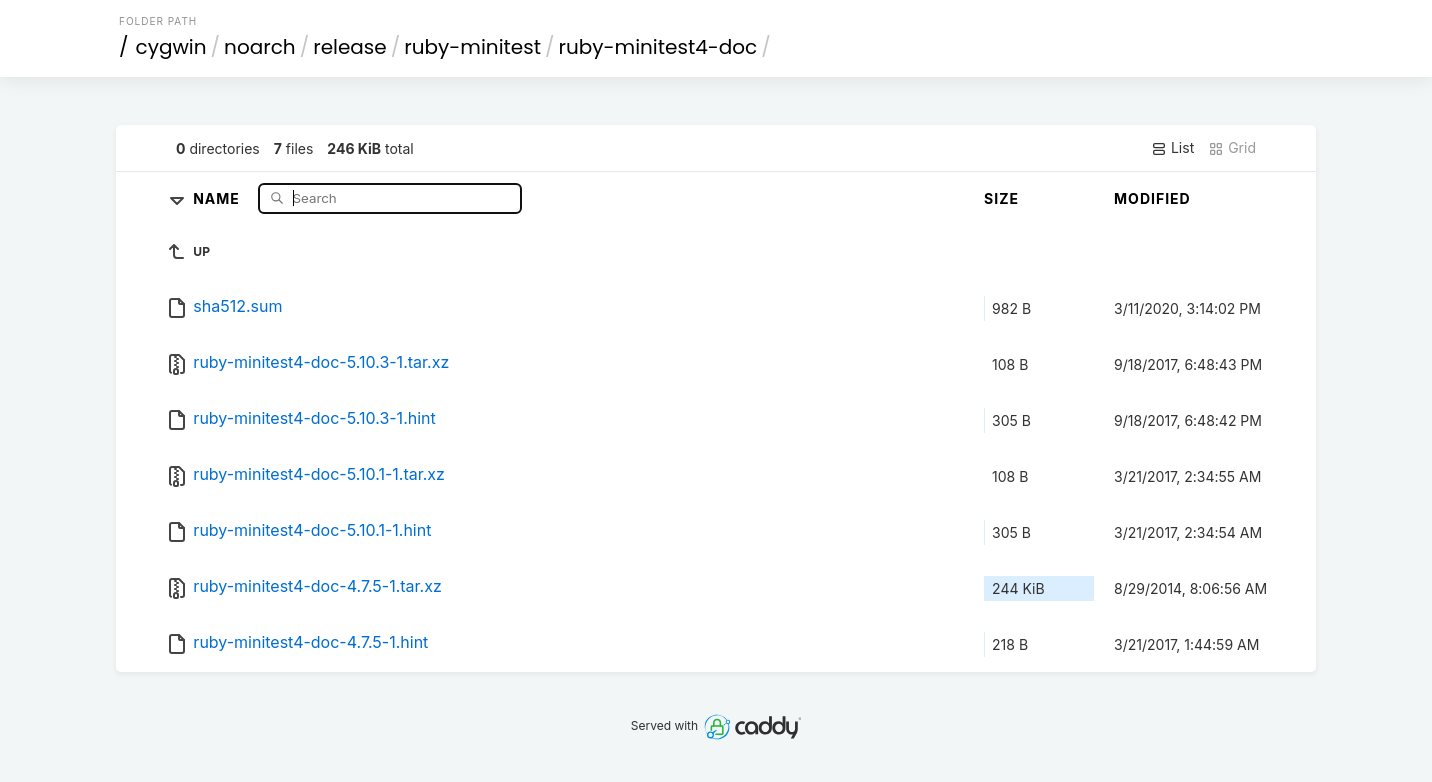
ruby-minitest (472, 47)
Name (218, 197)
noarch (260, 47)
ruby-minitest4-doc (657, 47)
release (350, 47)
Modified (1152, 198)
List (1172, 148)
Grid (1232, 148)
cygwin (171, 47)
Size (1001, 198)
